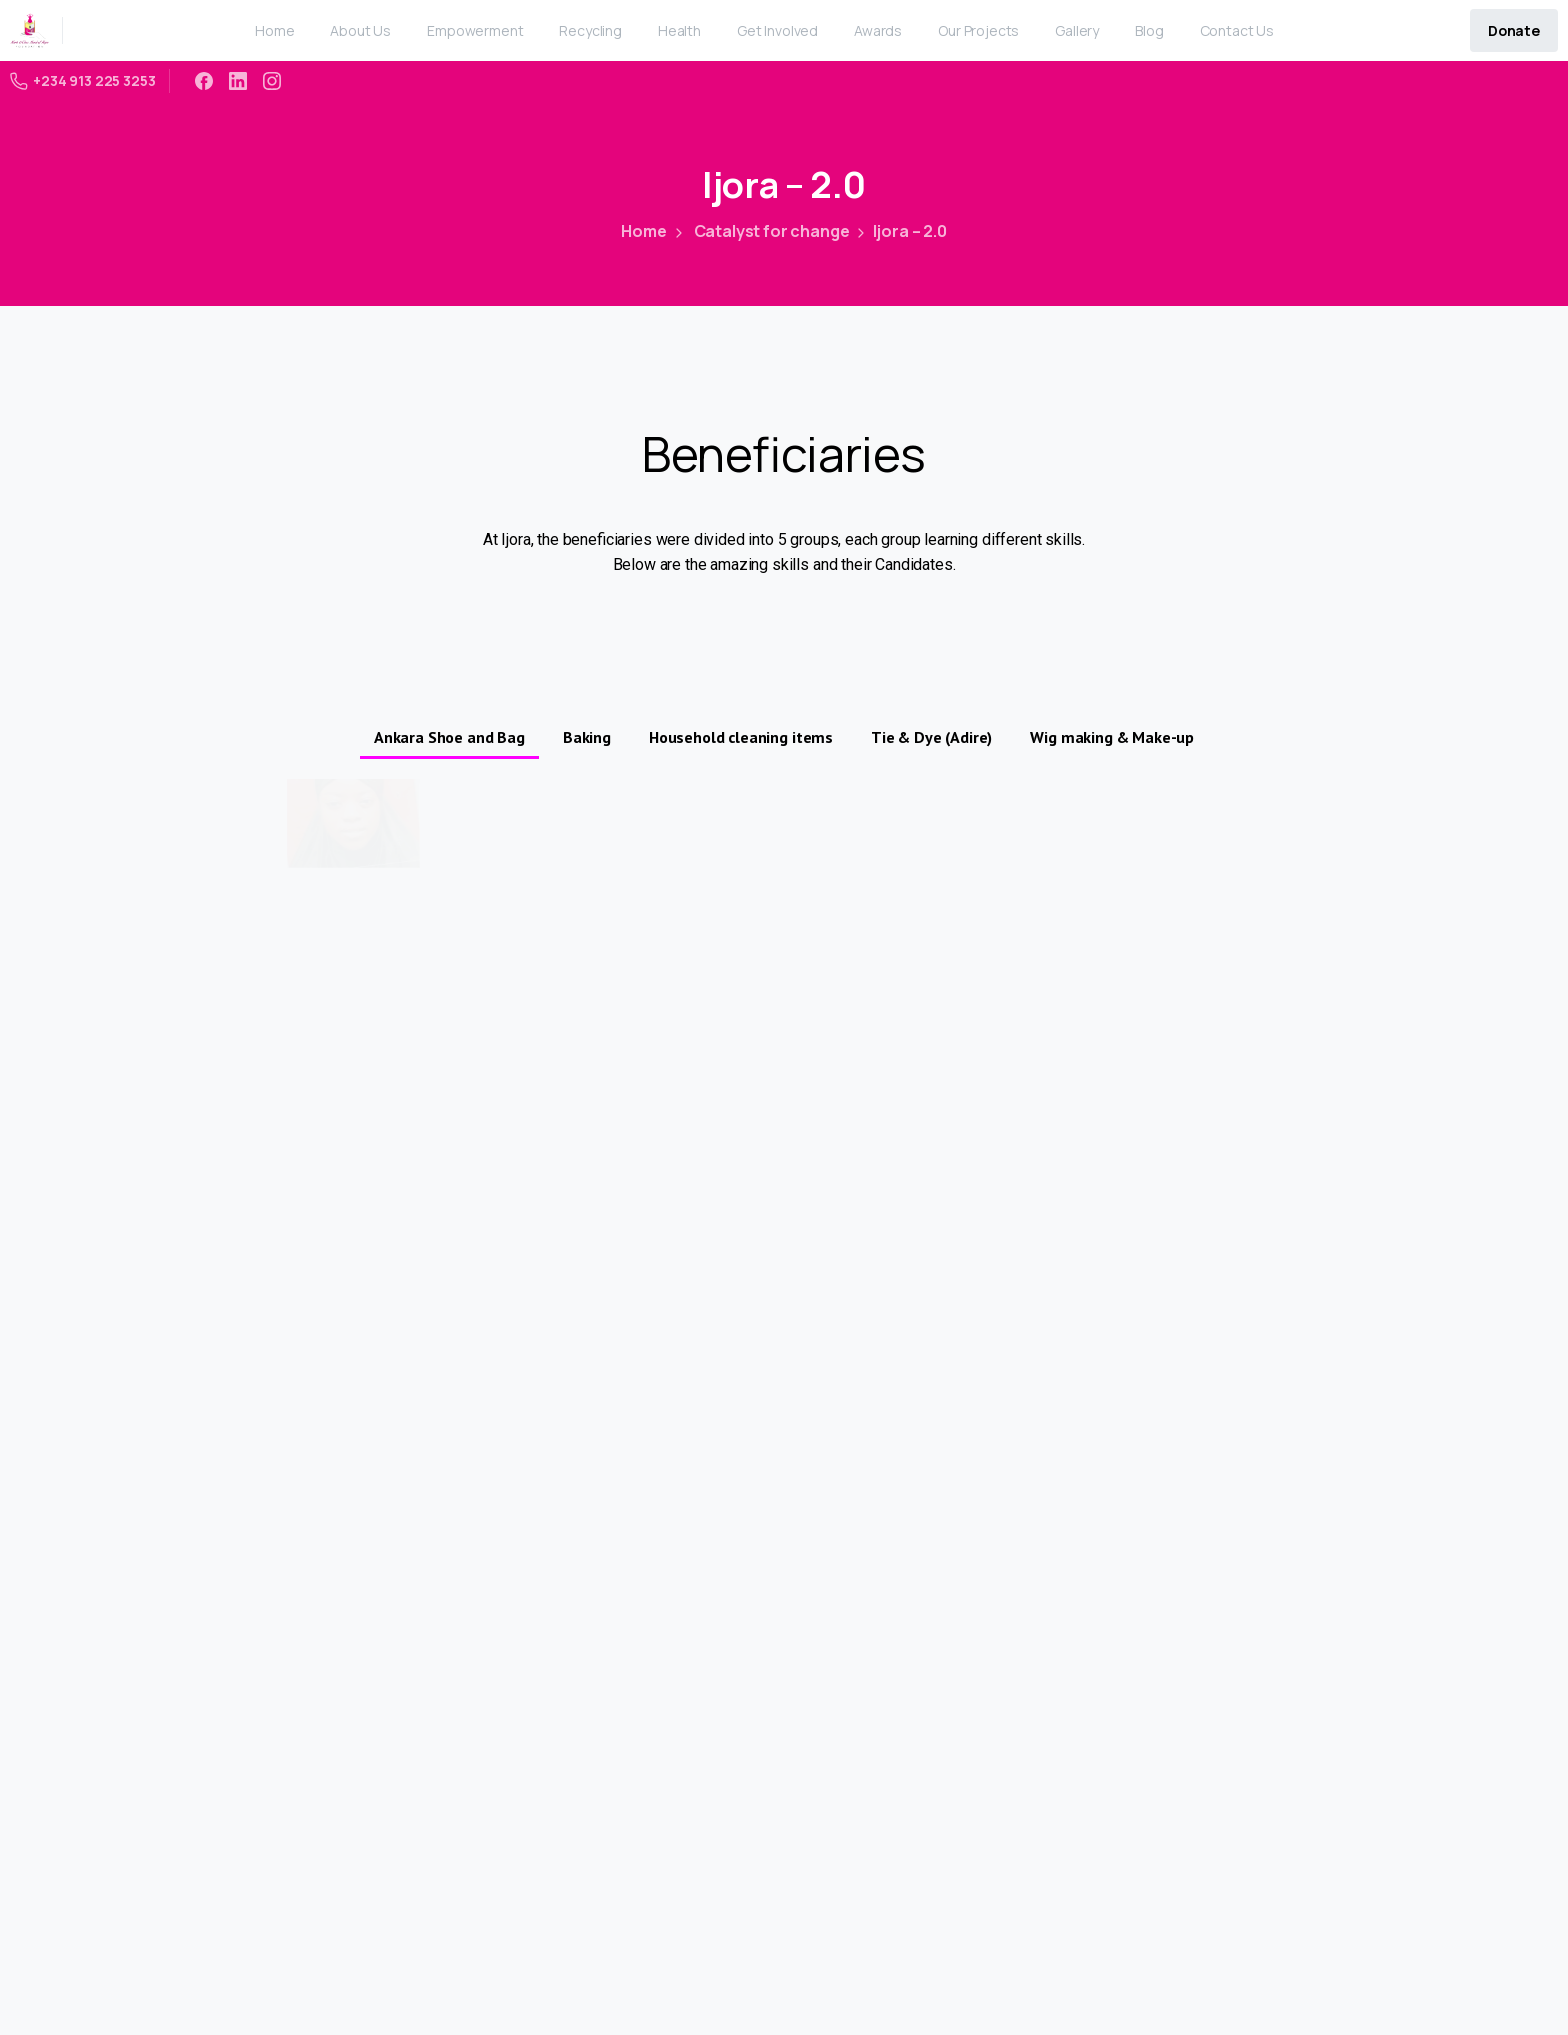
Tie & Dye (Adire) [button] (931, 737)
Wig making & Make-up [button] (1112, 737)
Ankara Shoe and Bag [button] (449, 737)
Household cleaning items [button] (741, 737)
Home (643, 231)
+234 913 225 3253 (83, 80)
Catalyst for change (760, 231)
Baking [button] (587, 737)
